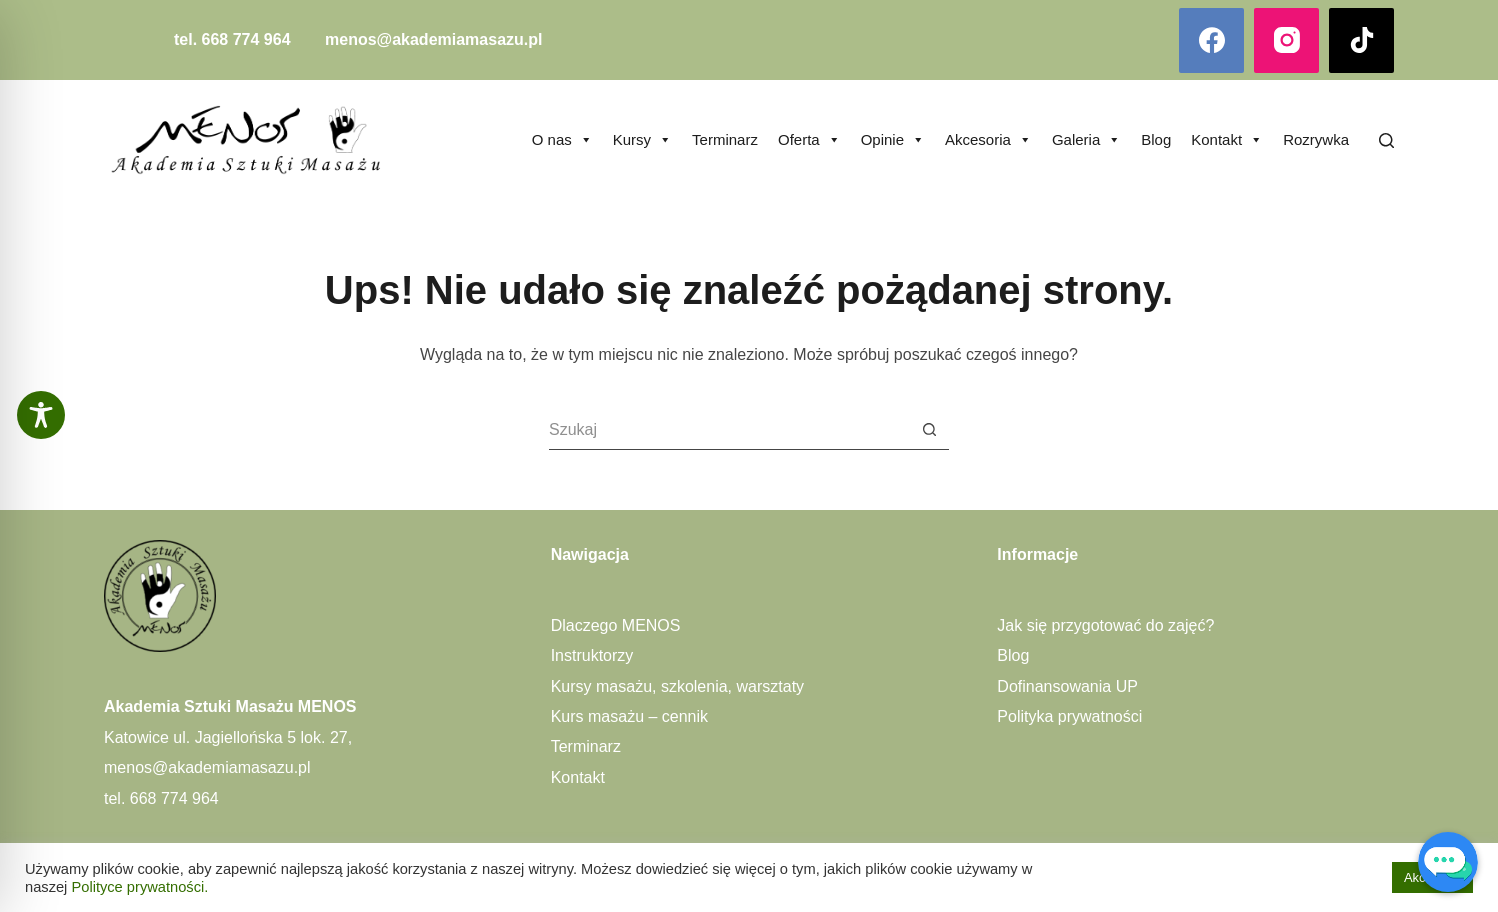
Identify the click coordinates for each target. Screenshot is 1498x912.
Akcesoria (988, 140)
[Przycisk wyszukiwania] (929, 430)
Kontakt (1227, 140)
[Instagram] (1286, 40)
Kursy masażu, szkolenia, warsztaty (677, 686)
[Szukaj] (1386, 140)
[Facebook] (1211, 40)
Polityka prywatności (1069, 716)
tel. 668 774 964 (232, 39)
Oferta (809, 140)
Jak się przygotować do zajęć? (1105, 625)
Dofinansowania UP (1067, 686)
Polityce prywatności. (139, 887)
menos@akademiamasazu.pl (433, 39)
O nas (562, 140)
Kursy (642, 140)
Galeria (1086, 140)
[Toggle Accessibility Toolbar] (41, 415)
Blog (1156, 139)
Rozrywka (1316, 139)
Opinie (893, 140)
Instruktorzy (592, 655)
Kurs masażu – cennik (629, 716)
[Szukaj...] (729, 430)
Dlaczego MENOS (616, 625)
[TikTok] (1361, 40)
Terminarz (725, 139)
